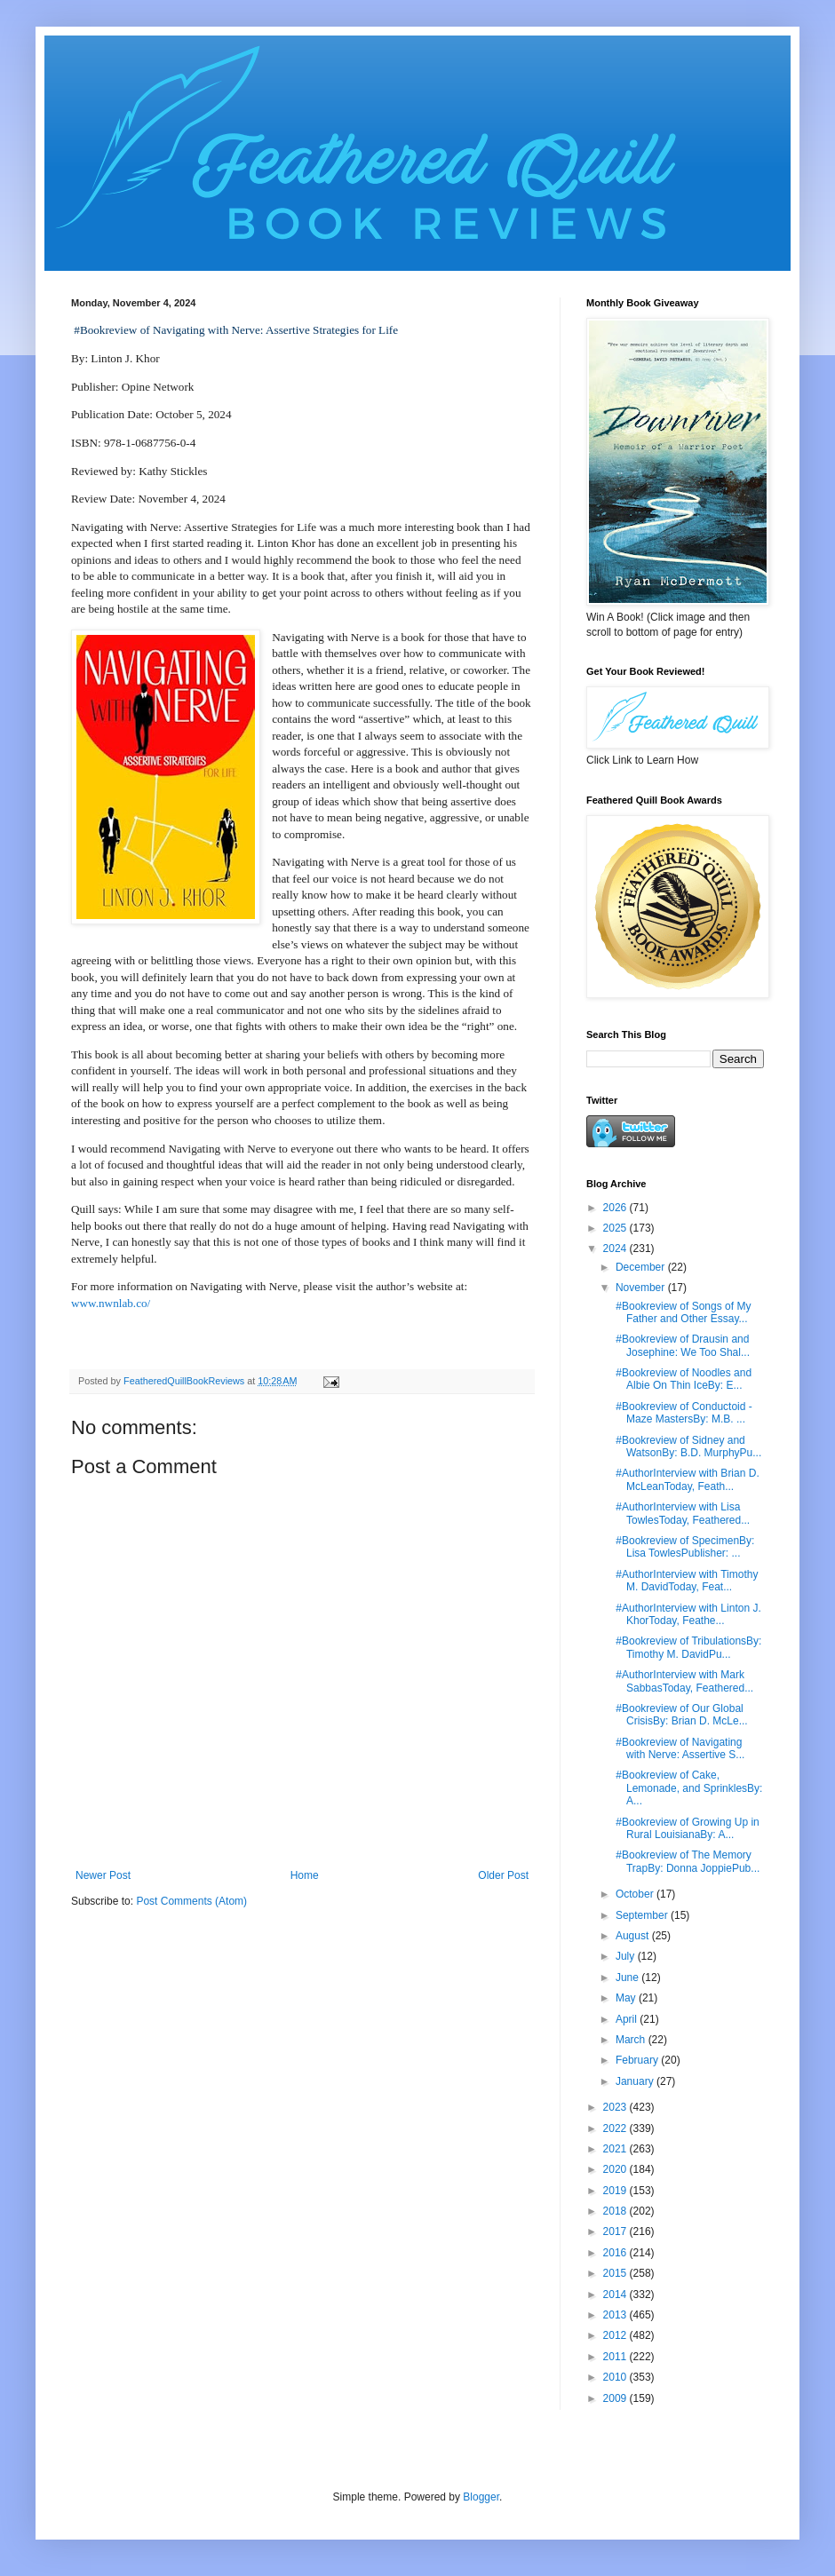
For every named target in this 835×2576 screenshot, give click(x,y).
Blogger (481, 2497)
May (627, 1998)
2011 (616, 2356)
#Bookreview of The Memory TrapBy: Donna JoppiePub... (686, 1861)
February (638, 2060)
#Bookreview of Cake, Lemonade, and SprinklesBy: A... (687, 1788)
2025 (616, 1228)
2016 (616, 2253)
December (642, 1267)
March (632, 2039)
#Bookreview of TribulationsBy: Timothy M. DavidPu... (687, 1647)
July (627, 1956)
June (628, 1977)
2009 (616, 2398)
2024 (616, 1248)
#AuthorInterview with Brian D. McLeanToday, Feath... (686, 1479)
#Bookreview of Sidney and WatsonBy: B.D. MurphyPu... (687, 1446)
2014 (616, 2294)
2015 (616, 2273)
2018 (616, 2211)
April (628, 2019)
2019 (616, 2190)
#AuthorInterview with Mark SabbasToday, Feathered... (683, 1680)
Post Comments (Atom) (191, 1901)
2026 (616, 1207)
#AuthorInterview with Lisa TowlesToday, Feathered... (681, 1513)
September (643, 1915)
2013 (616, 2315)
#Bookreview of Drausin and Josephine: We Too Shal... (681, 1345)
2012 (616, 2335)
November (642, 1287)
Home (304, 1875)
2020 (616, 2169)
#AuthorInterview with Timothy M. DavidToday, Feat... (685, 1580)
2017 (616, 2231)
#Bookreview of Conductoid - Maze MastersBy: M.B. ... (682, 1412)
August (634, 1936)
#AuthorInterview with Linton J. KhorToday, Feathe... (687, 1614)
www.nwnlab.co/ (110, 1303)
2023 (616, 2107)
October (636, 1894)
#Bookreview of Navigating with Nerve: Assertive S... (678, 1748)
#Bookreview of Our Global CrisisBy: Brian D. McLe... (680, 1714)
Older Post (503, 1875)
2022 (616, 2128)
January (636, 2081)
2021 (616, 2149)
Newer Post (103, 1875)
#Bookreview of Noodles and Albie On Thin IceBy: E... (682, 1379)
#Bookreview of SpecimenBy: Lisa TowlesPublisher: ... (683, 1546)
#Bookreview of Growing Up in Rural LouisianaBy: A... (686, 1828)
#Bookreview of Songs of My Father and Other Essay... (682, 1312)
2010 (616, 2377)
